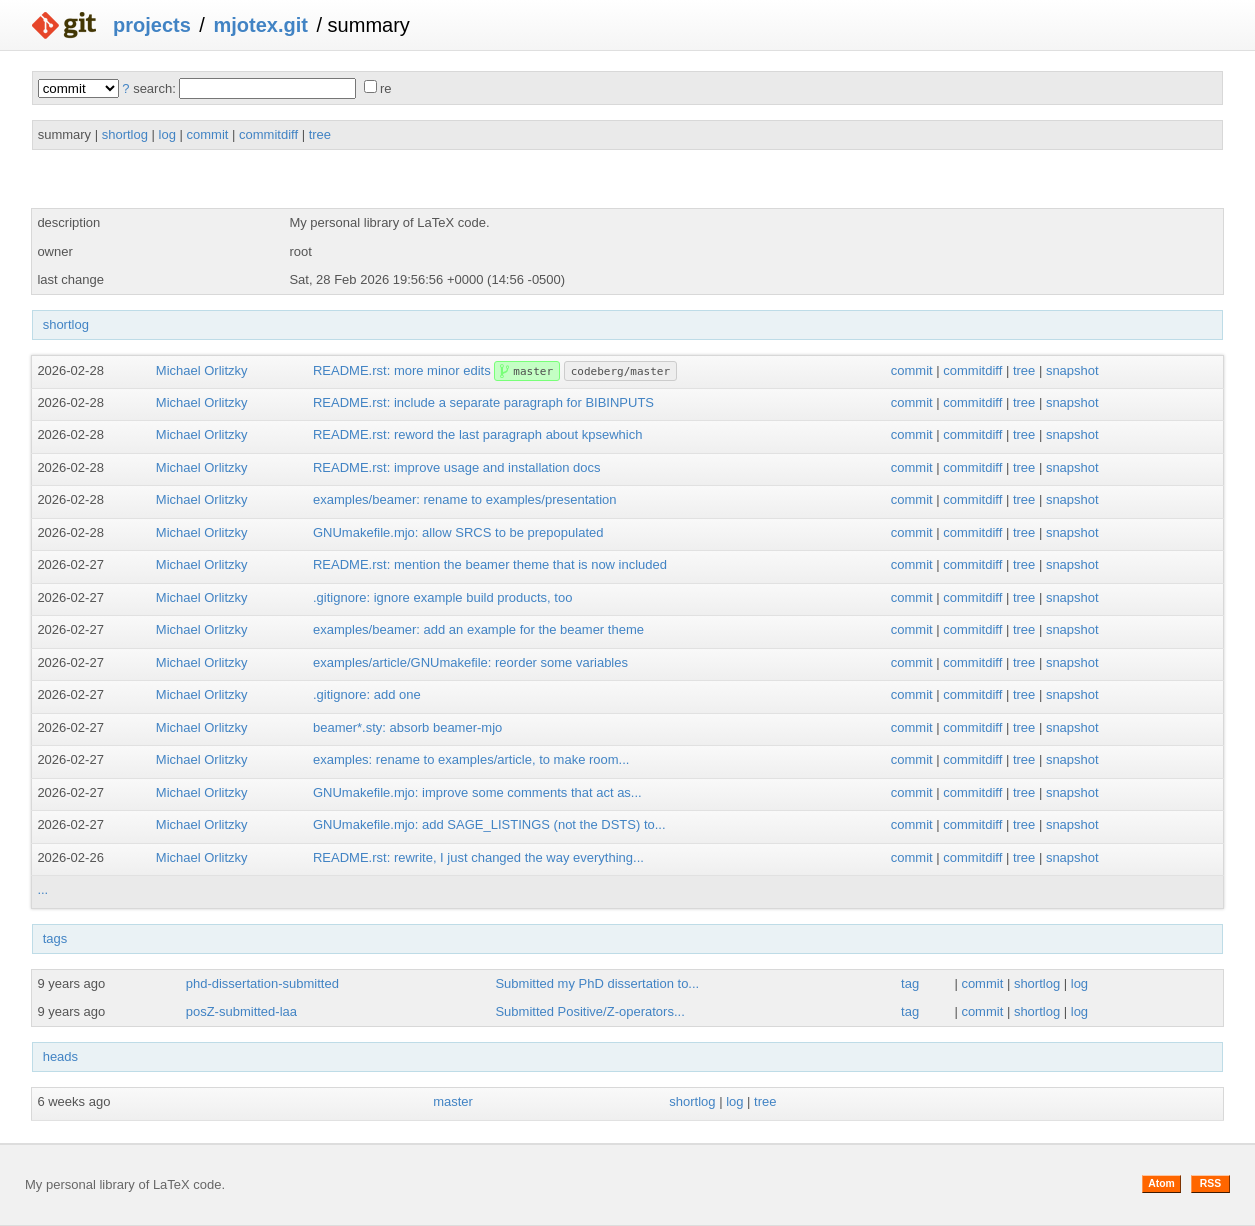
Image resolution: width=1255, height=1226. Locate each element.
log (167, 134)
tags (55, 938)
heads (60, 1056)
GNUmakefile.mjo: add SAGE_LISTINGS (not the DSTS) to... (489, 824)
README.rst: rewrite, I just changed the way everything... (478, 857)
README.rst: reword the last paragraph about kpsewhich (478, 434)
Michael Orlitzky (202, 370)
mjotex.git (260, 25)
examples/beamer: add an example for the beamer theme (478, 629)
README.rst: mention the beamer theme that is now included (490, 564)
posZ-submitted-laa (241, 1011)
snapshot (1072, 370)
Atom (1161, 1183)
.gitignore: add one (367, 694)
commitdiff (268, 134)
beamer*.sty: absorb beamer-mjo (407, 727)
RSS (1210, 1183)
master (533, 371)
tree (320, 134)
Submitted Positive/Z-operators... (589, 1011)
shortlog (125, 134)
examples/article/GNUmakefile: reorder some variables (470, 662)
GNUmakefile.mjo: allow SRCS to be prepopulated (458, 532)
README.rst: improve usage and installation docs (457, 467)
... (42, 889)
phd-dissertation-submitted (262, 983)
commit (208, 134)
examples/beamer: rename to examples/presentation (465, 499)
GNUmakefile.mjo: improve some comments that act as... (477, 792)
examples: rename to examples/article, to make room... (471, 759)
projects (152, 25)
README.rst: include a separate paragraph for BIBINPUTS (483, 402)
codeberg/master (620, 371)
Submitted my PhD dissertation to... (597, 983)
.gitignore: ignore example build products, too (442, 597)
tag (910, 983)
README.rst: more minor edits (402, 370)
